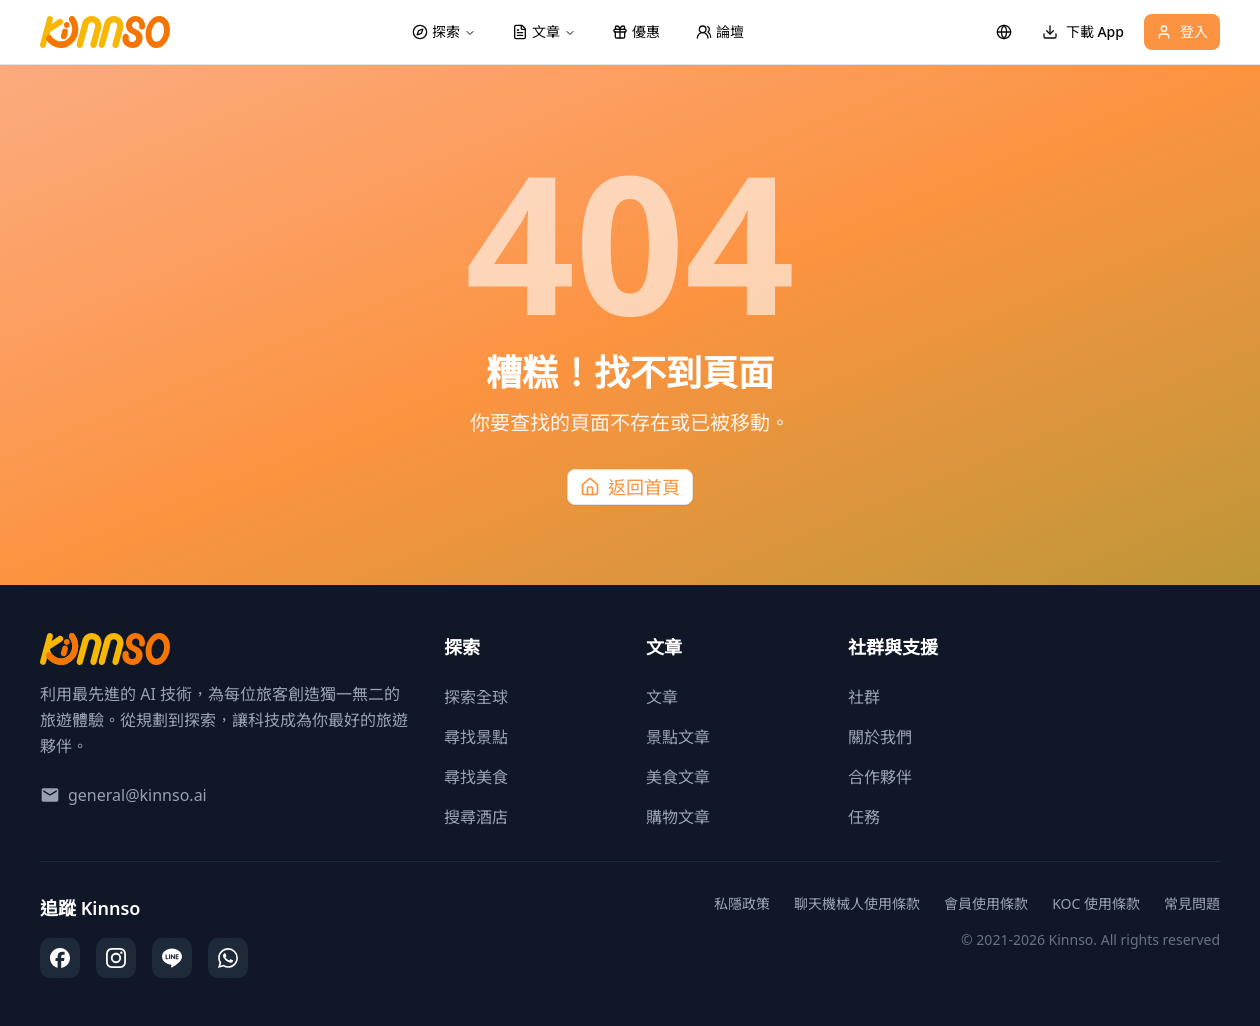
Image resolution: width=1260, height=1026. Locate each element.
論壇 (720, 31)
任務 (864, 817)
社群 (864, 697)
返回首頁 (630, 487)
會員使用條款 (986, 903)
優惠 (636, 31)
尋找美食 (476, 777)
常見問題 (1192, 903)
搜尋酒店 (476, 817)
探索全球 (476, 697)
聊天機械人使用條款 (857, 903)
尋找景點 (476, 737)
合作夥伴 (880, 777)
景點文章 (678, 737)
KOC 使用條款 (1096, 903)
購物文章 (678, 817)
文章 (662, 697)
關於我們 (880, 737)
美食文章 (678, 777)
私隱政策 (742, 903)
